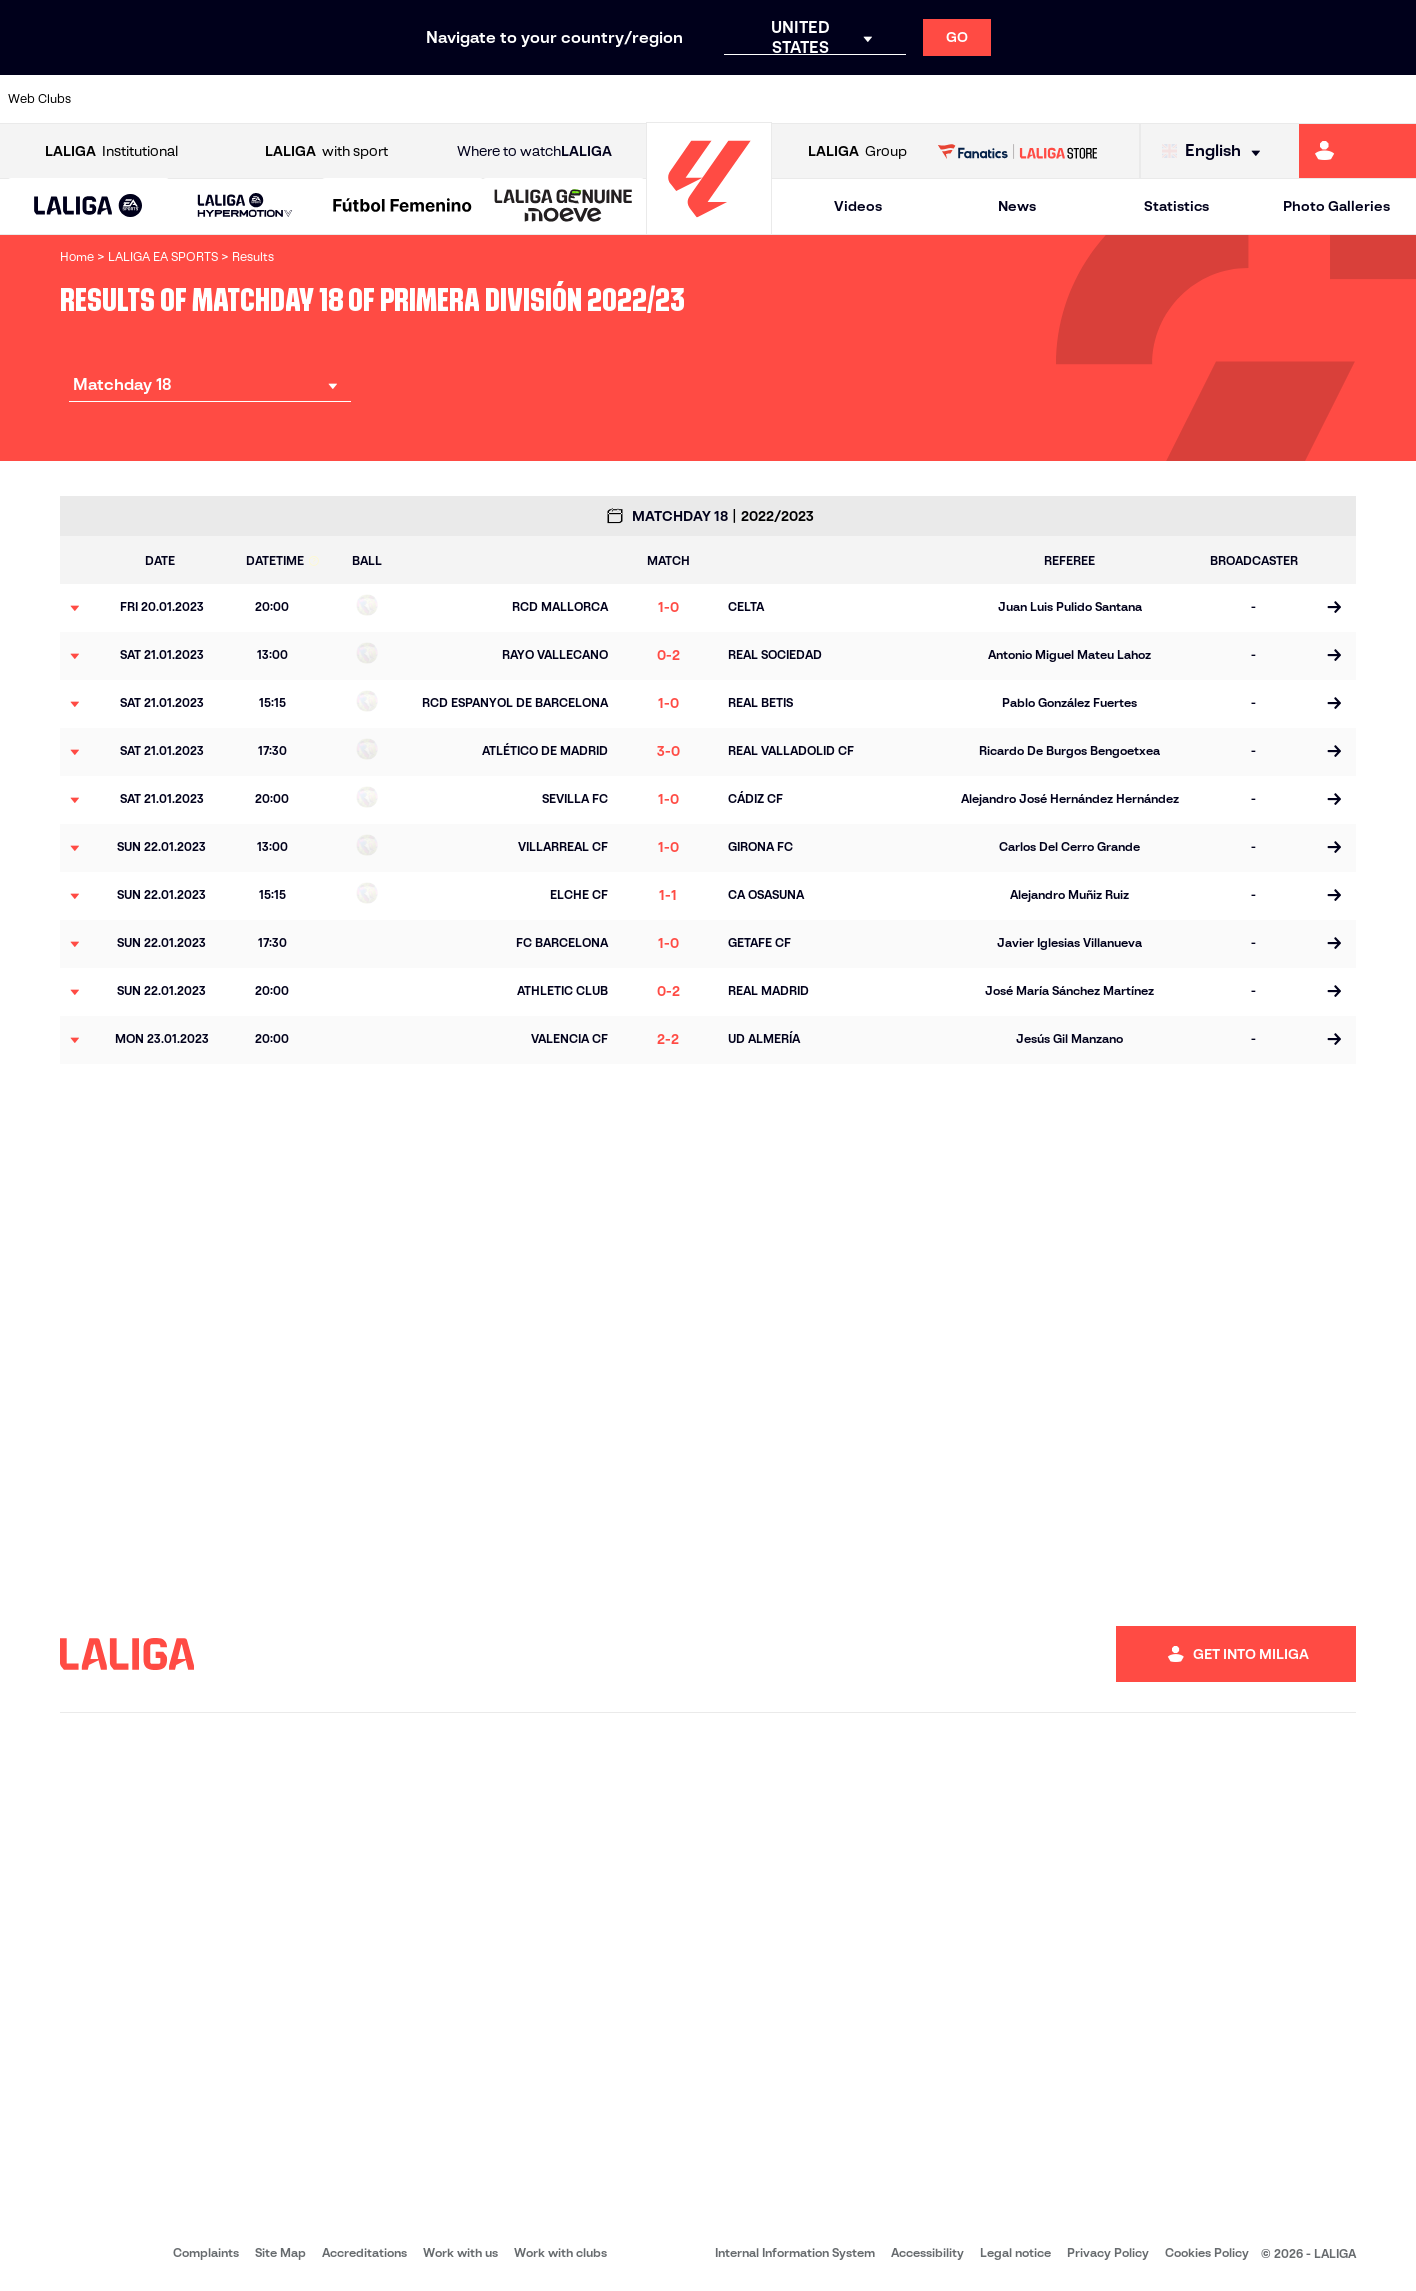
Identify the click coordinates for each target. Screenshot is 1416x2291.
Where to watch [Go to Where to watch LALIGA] (534, 151)
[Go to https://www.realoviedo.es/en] (1126, 99)
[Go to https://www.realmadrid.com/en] (1059, 99)
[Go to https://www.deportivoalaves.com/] (323, 99)
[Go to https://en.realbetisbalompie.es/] (992, 99)
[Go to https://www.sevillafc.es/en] (1259, 99)
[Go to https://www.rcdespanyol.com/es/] (858, 99)
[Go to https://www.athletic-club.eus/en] (123, 99)
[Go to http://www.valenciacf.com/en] (1326, 99)
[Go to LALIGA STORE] (1018, 151)
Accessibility (927, 2252)
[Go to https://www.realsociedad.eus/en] (1192, 99)
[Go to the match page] (1333, 608)
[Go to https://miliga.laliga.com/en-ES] (1357, 151)
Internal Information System (795, 2252)
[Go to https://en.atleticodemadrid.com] (190, 99)
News (1017, 206)
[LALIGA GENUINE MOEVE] (563, 207)
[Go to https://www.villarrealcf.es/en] (1393, 99)
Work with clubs (560, 2252)
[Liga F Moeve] (402, 207)
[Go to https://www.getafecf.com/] (524, 99)
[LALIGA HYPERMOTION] (245, 206)
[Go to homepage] (709, 225)
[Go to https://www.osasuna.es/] (257, 99)
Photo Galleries (1336, 206)
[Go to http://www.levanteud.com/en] (658, 99)
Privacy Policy (1108, 2252)
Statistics (1176, 206)
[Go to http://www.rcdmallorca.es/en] (925, 99)
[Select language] (1216, 151)
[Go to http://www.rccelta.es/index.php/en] (791, 99)
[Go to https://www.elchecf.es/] (390, 99)
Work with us (460, 2252)
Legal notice (1015, 2252)
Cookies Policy (1207, 2252)
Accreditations (364, 2252)
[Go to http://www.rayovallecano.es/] (724, 99)
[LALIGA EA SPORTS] (88, 207)
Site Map (280, 2252)
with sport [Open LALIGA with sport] (326, 151)
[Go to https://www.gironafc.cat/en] (591, 99)
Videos (858, 206)
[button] (88, 206)
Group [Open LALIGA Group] (857, 151)
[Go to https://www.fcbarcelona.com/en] (457, 99)
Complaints (206, 2252)
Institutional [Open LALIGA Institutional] (111, 151)
